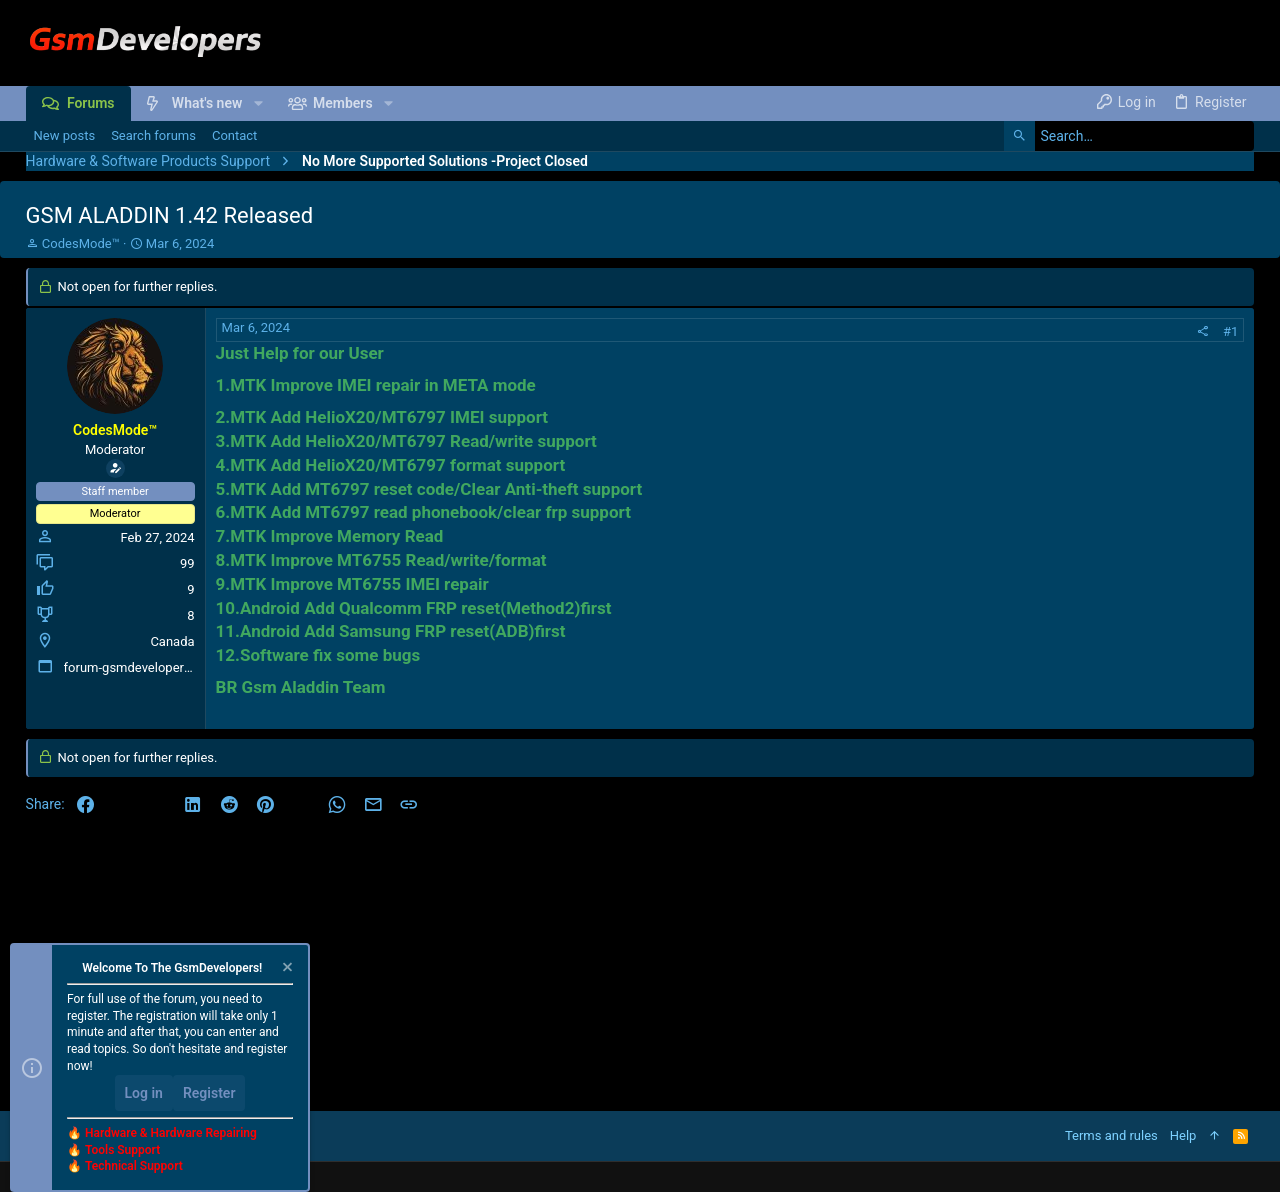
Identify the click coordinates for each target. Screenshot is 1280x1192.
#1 (1230, 331)
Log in (144, 1093)
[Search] (1129, 136)
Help (1183, 1135)
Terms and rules (1111, 1135)
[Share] (1202, 331)
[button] (257, 103)
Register (209, 1093)
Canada (172, 641)
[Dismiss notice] (286, 969)
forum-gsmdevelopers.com (142, 667)
